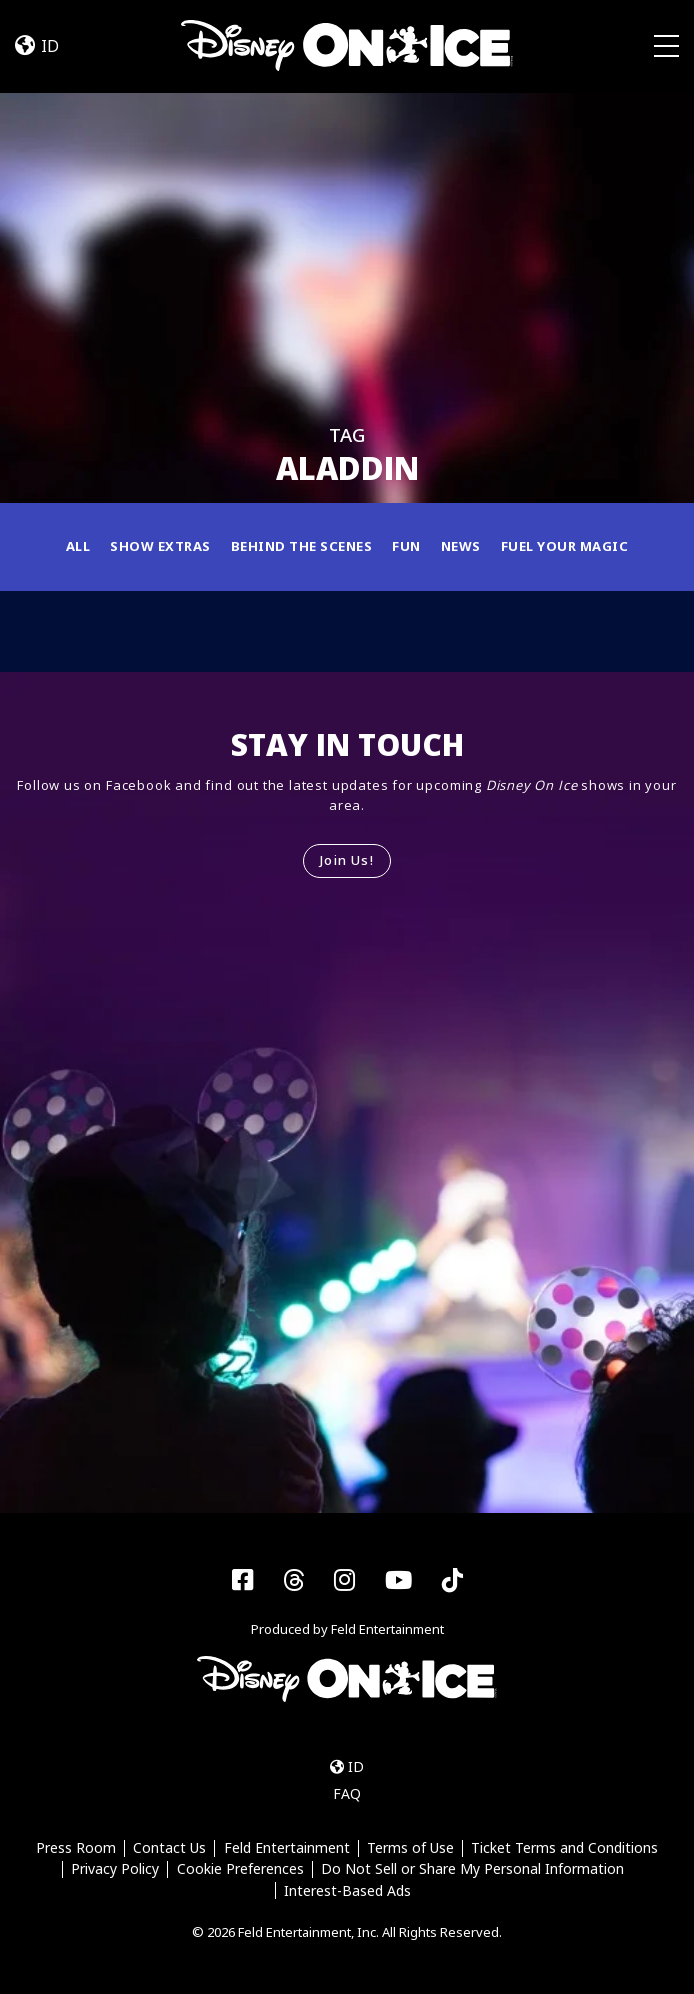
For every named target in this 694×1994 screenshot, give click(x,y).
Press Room (76, 1848)
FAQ (347, 1793)
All (78, 546)
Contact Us (169, 1848)
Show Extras (160, 546)
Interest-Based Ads (347, 1890)
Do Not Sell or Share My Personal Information (472, 1869)
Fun (406, 546)
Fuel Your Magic (565, 546)
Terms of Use (410, 1848)
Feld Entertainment (287, 1848)
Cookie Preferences (240, 1869)
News (461, 546)
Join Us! (347, 860)
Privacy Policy (115, 1869)
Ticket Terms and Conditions (564, 1848)
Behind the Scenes (302, 546)
